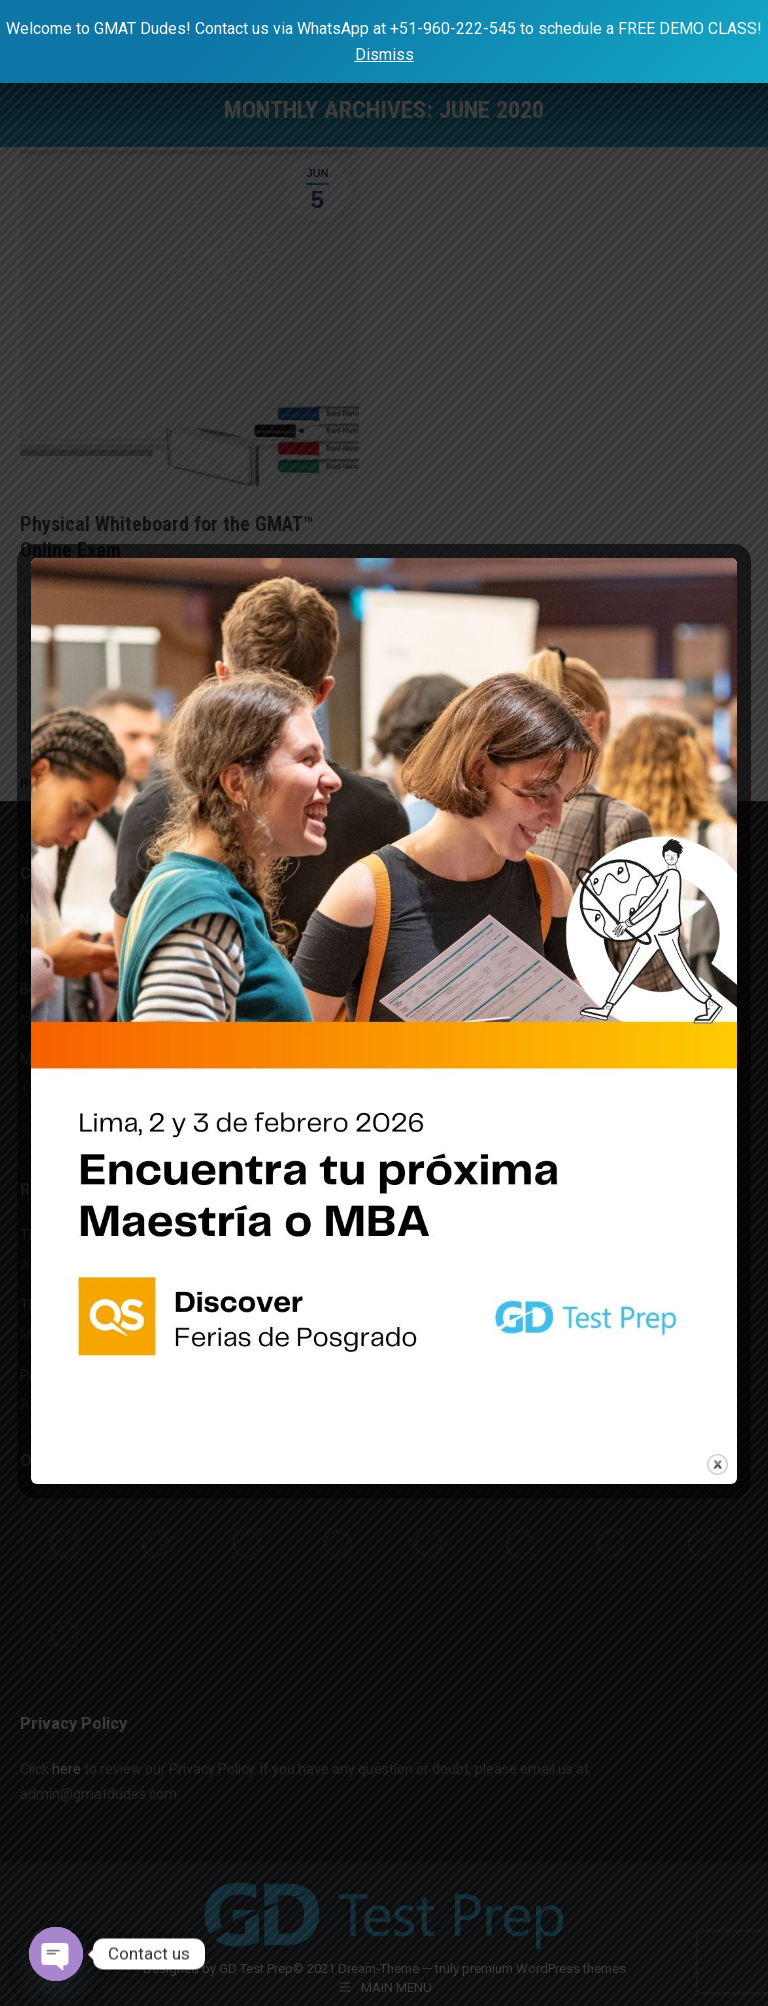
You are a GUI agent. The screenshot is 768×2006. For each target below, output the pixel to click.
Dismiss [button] (384, 54)
